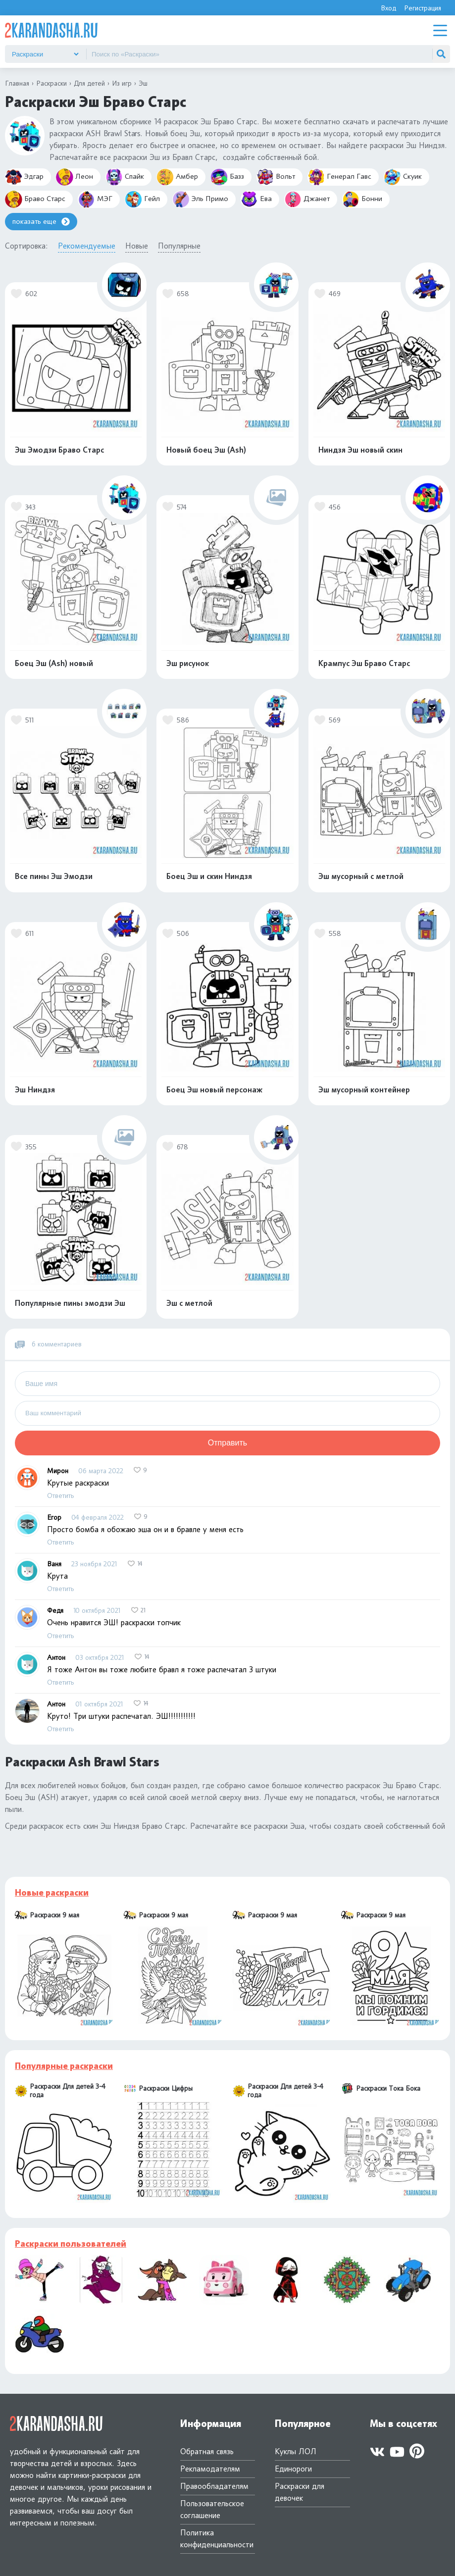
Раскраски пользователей (70, 2243)
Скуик (403, 177)
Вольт (275, 177)
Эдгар (24, 177)
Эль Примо (200, 199)
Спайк (124, 177)
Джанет (307, 199)
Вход (388, 7)
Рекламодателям (210, 2468)
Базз (227, 177)
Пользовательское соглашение (212, 2509)
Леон (74, 177)
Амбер (177, 177)
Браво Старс (35, 199)
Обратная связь (207, 2451)
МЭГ (95, 199)
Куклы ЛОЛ (295, 2451)
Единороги (293, 2468)
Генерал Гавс (339, 177)
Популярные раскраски (64, 2066)
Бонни (362, 199)
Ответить (60, 1495)
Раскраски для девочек (299, 2492)
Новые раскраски (52, 1892)
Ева (256, 199)
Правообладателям (214, 2486)
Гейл (142, 199)
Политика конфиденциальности (216, 2538)
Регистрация (422, 7)
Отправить (227, 1443)
